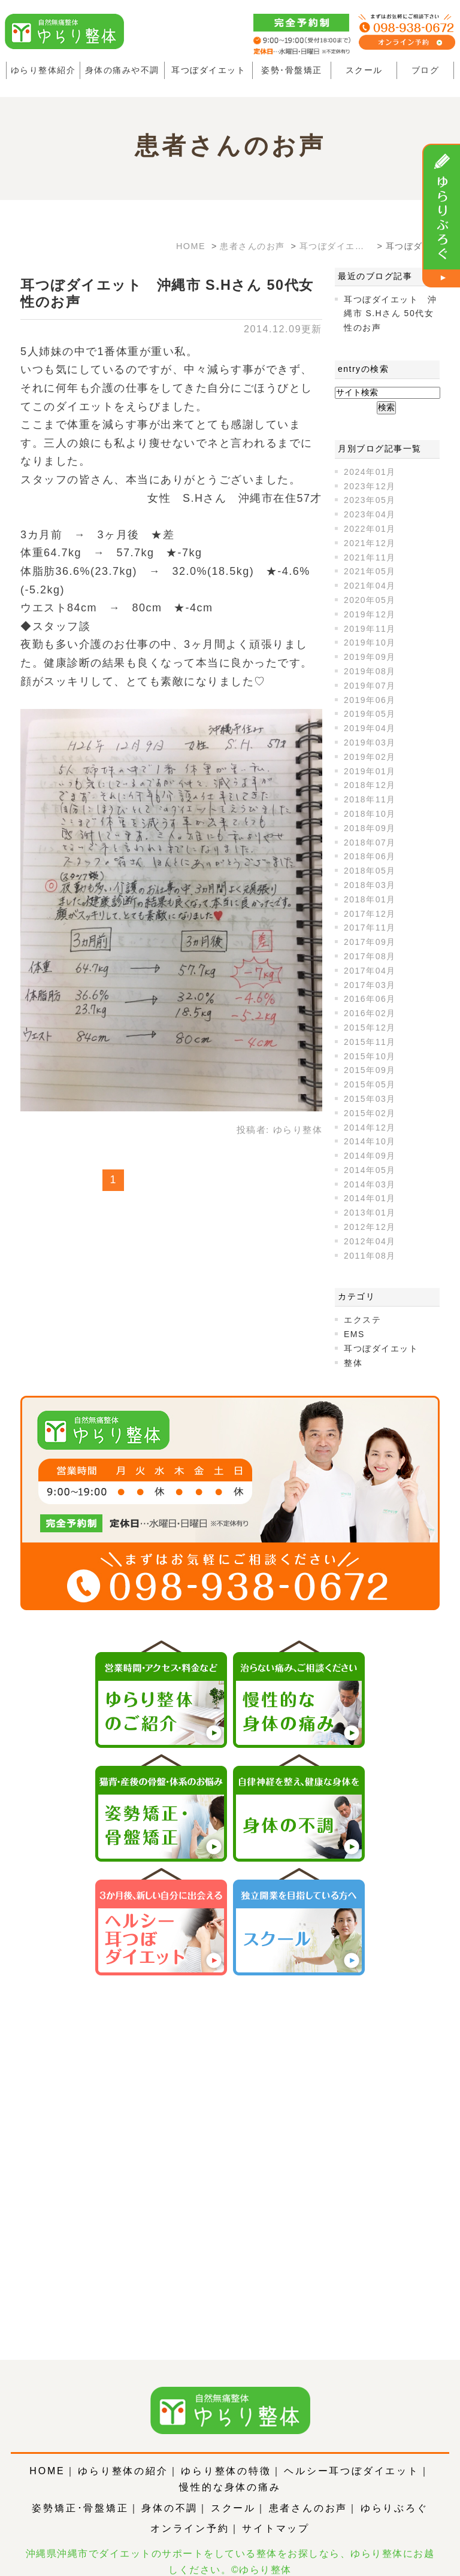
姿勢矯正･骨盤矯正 (80, 2491)
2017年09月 (370, 942)
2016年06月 (370, 999)
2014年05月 (370, 1170)
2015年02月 (370, 1113)
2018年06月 (370, 856)
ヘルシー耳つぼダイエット (351, 2454)
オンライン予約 (189, 2512)
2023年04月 (370, 514)
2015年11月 (370, 1042)
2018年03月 (370, 885)
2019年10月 (370, 642)
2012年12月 (370, 1227)
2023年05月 (370, 500)
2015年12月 (370, 1027)
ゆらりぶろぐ (394, 2491)
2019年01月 (370, 771)
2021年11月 (370, 557)
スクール (364, 70)
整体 (353, 1363)
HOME (47, 2454)
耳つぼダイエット (208, 70)
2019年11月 (370, 629)
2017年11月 (370, 927)
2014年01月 (370, 1198)
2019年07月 (370, 685)
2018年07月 (370, 842)
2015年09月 (370, 1070)
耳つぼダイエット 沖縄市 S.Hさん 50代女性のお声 (390, 314)
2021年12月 (370, 543)
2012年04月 (370, 1241)
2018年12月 (370, 785)
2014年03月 (370, 1184)
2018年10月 (370, 814)
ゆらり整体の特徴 (226, 2454)
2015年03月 (370, 1099)
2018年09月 (370, 828)
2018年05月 (370, 870)
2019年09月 (370, 657)
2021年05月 (370, 571)
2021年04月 (370, 585)
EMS (354, 1334)
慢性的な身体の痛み (229, 2470)
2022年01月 (370, 529)
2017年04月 (370, 970)
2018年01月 (370, 899)
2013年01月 (370, 1212)
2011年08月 (370, 1255)
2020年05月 (370, 600)
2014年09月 (370, 1155)
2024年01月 (370, 472)
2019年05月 (370, 714)
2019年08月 (370, 671)
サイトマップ (276, 2512)
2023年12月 (370, 486)
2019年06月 (370, 700)
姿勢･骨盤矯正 (291, 70)
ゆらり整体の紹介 (123, 2454)
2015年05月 (370, 1084)
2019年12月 (370, 614)
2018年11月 (370, 799)
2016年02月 (370, 1013)
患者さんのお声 (308, 2491)
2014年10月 (370, 1141)
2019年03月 (370, 742)
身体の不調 (169, 2491)
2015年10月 (370, 1056)
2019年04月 (370, 728)
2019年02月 (370, 757)
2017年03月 (370, 985)
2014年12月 (370, 1127)
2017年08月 (370, 956)
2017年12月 (370, 914)
